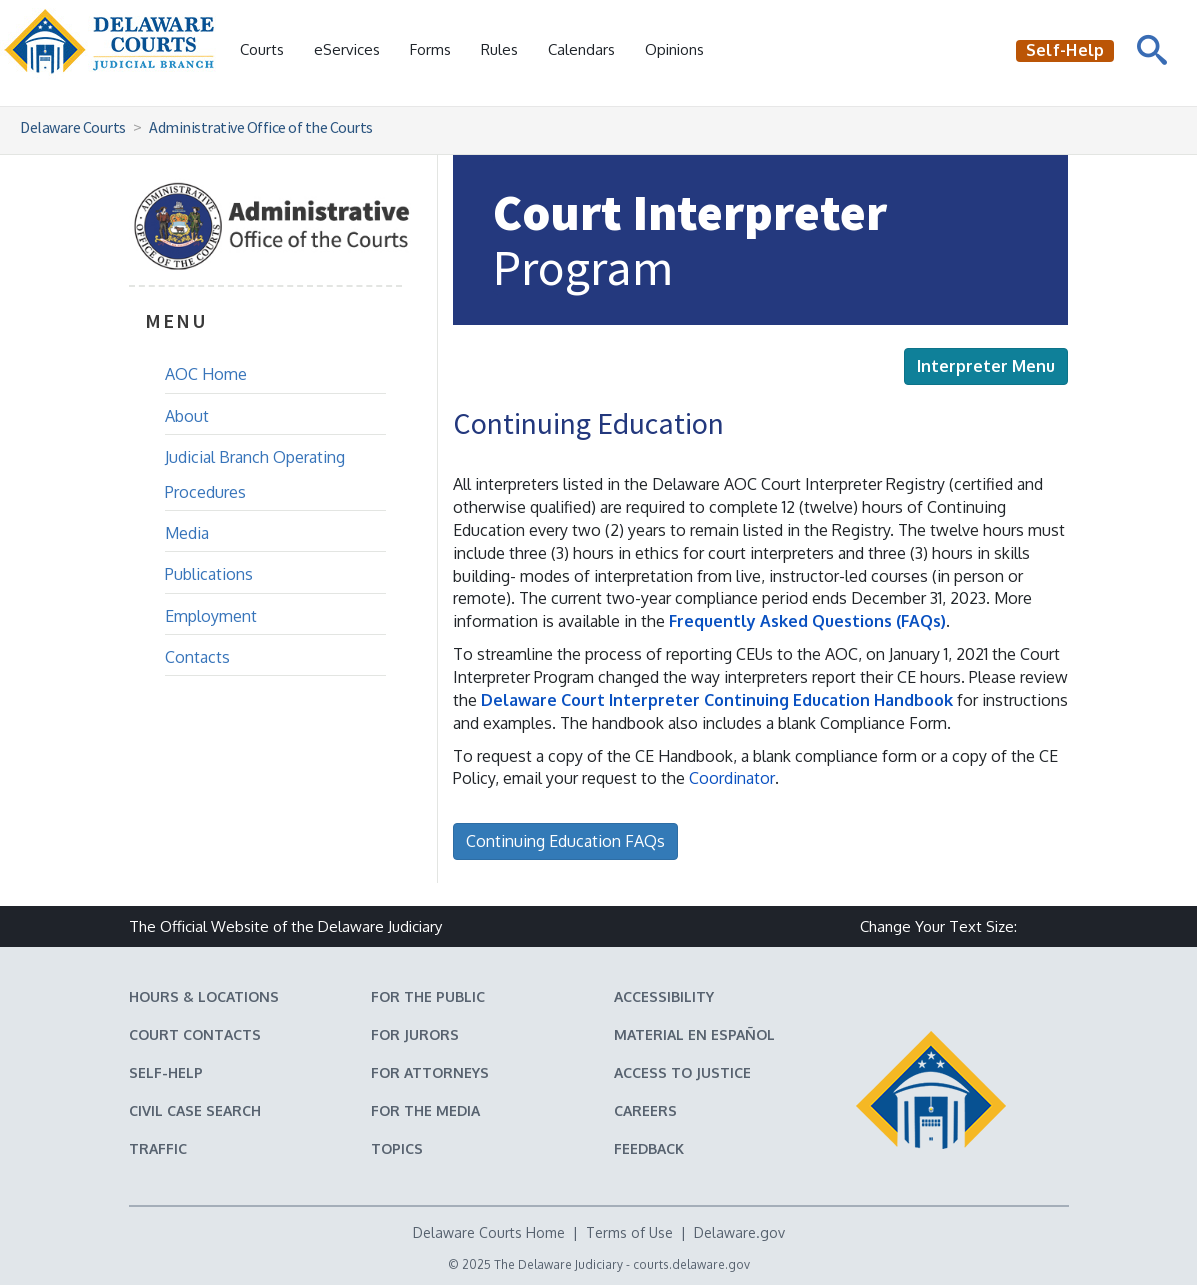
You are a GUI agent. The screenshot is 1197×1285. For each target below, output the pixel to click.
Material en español (694, 1034)
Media (187, 533)
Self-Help (166, 1072)
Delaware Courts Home (489, 1232)
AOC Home (206, 374)
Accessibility (664, 996)
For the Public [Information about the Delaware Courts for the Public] (428, 996)
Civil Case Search (195, 1110)
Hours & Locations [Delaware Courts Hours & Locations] (204, 996)
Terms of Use (629, 1232)
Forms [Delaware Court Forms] (430, 49)
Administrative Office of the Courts (261, 127)
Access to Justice (682, 1072)
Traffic (158, 1148)
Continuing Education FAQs (565, 841)
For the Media (425, 1110)
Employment (211, 616)
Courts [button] (262, 49)
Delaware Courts (73, 127)
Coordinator (732, 778)
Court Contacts (195, 1034)
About (187, 416)
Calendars (581, 49)
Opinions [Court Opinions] (674, 49)
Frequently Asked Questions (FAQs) (807, 621)
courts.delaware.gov (691, 1264)
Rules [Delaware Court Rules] (499, 49)
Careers (645, 1110)
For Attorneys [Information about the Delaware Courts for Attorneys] (430, 1072)
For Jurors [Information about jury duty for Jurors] (415, 1034)
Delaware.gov (739, 1232)
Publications (209, 574)
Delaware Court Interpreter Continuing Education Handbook (717, 700)
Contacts (197, 657)
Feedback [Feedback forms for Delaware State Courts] (649, 1148)
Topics (397, 1148)
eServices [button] (347, 49)
